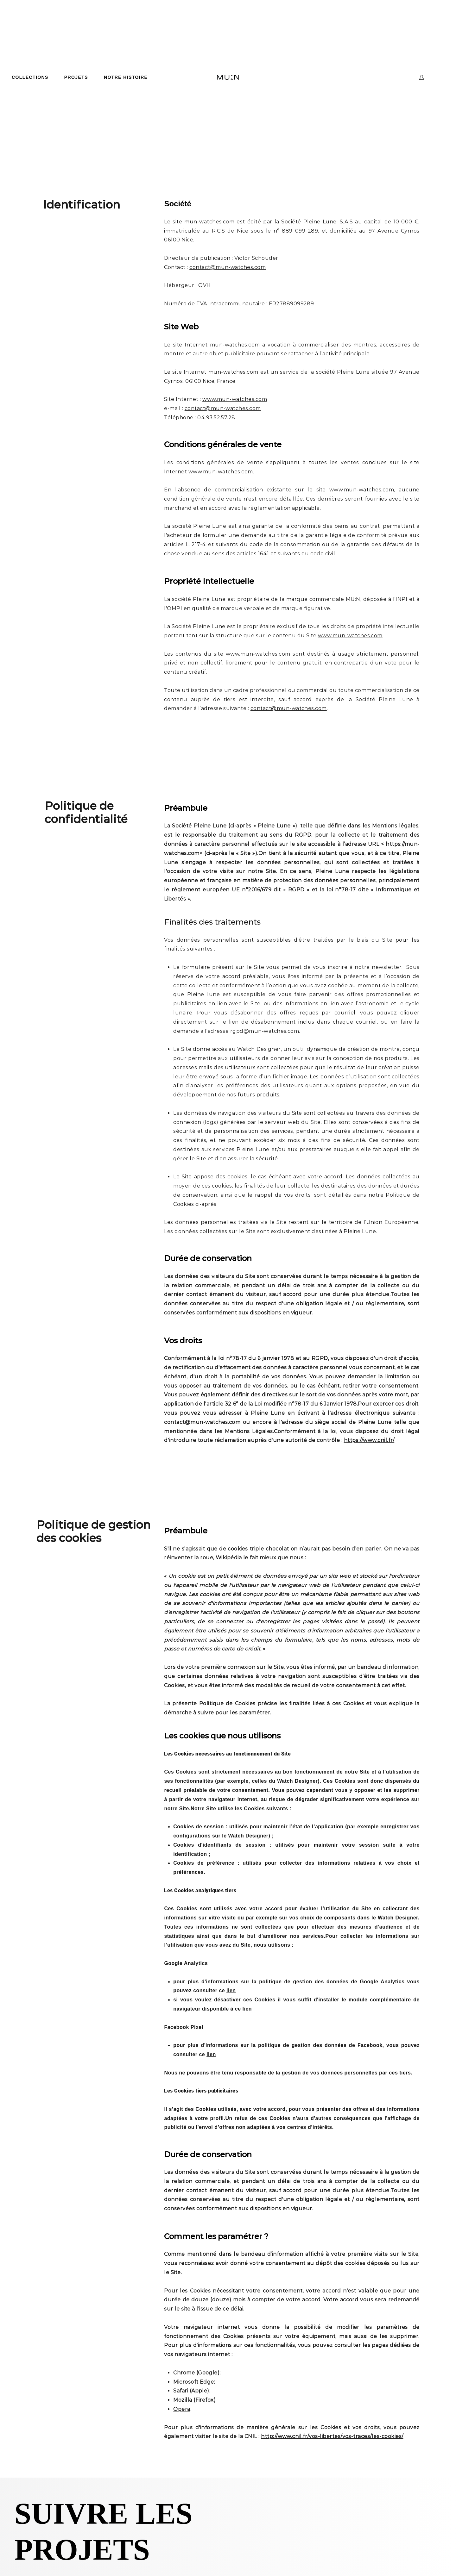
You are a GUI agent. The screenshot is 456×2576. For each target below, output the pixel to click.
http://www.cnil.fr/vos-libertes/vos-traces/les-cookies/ (332, 2436)
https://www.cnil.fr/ (369, 1440)
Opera (181, 2409)
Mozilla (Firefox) (194, 2400)
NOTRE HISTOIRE (126, 77)
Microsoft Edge (193, 2382)
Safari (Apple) (191, 2391)
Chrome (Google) (196, 2373)
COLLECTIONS (30, 77)
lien (231, 1990)
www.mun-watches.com (234, 399)
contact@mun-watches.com (202, 1422)
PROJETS (76, 77)
